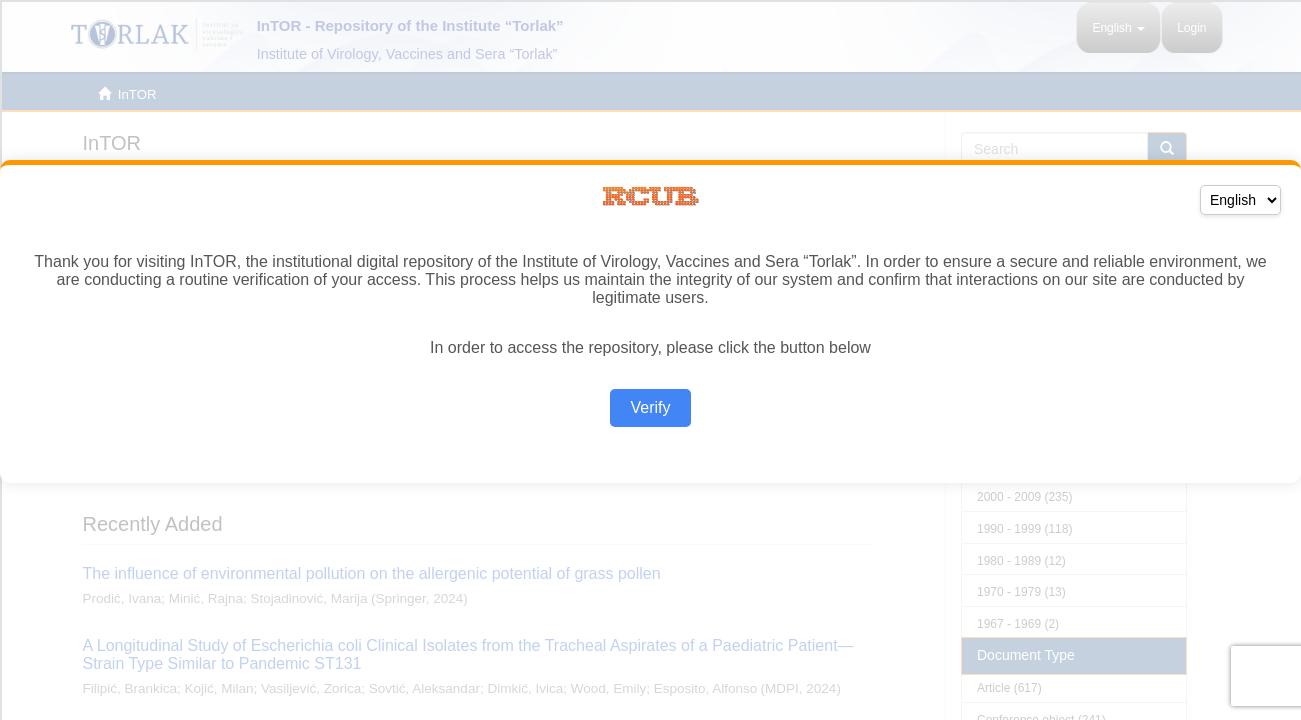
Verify (650, 407)
